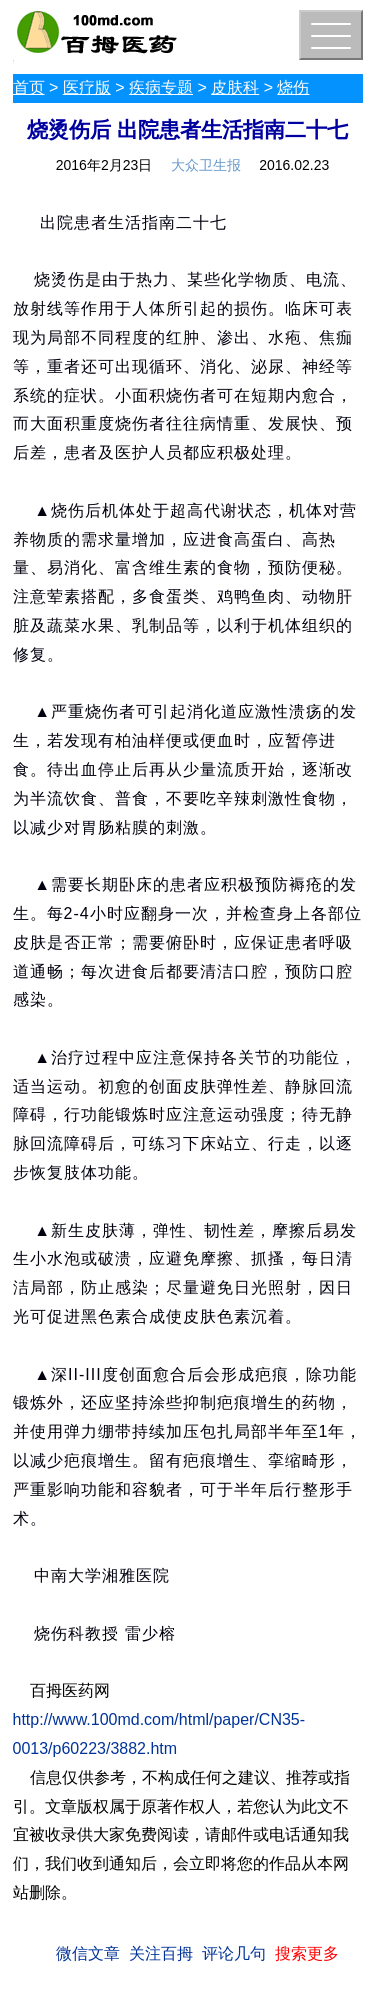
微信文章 (88, 1953)
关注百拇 (161, 1953)
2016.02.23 (294, 165)
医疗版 (87, 87)
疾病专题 (161, 87)
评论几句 (234, 1953)
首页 (29, 87)
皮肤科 (235, 87)
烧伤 (293, 87)
